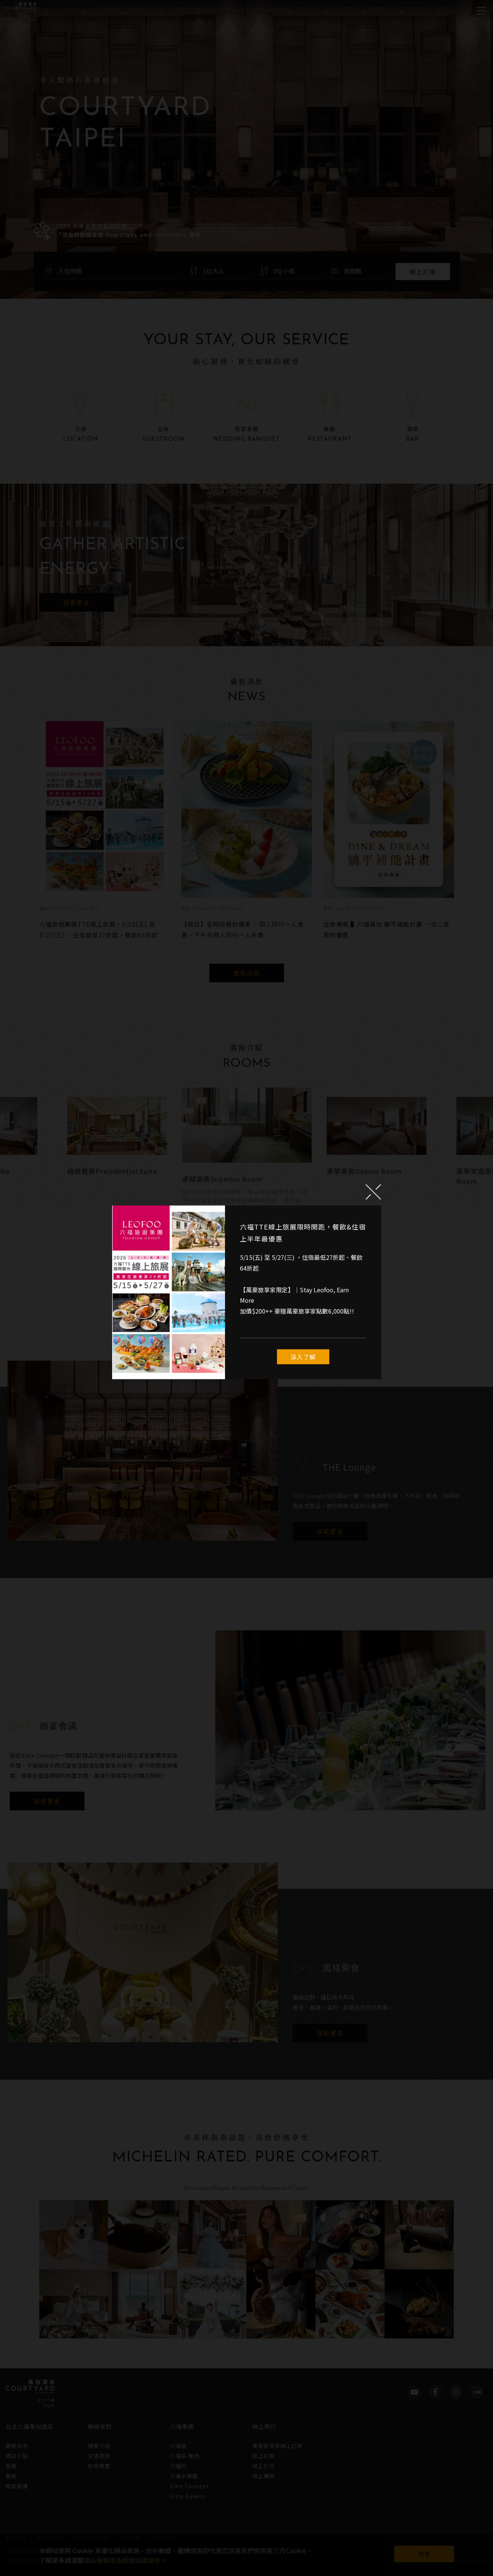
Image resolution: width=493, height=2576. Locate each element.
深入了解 (303, 1356)
